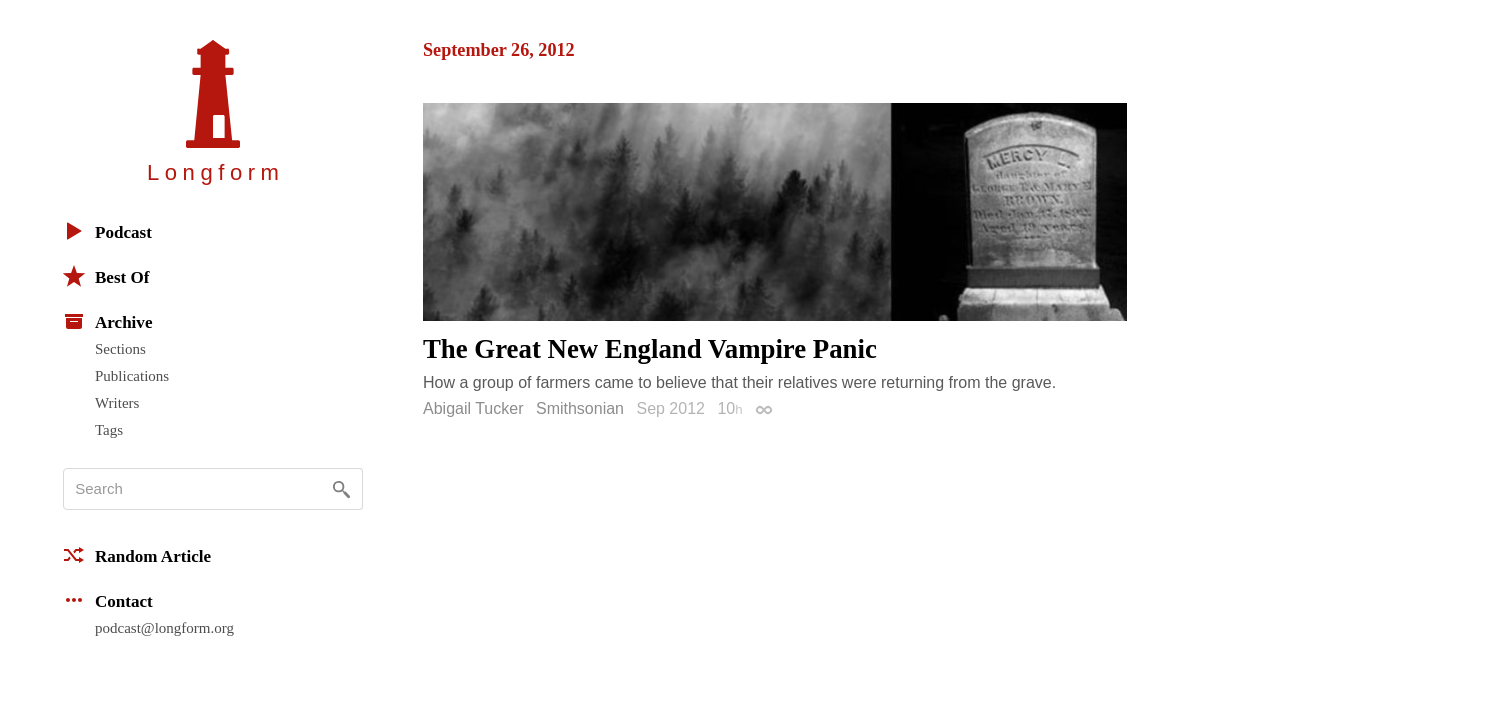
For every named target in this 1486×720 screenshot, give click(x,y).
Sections (120, 349)
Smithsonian (580, 408)
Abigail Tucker (473, 408)
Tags (109, 430)
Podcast (107, 231)
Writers (117, 403)
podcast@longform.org (164, 628)
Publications (132, 376)
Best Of (106, 276)
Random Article (137, 555)
